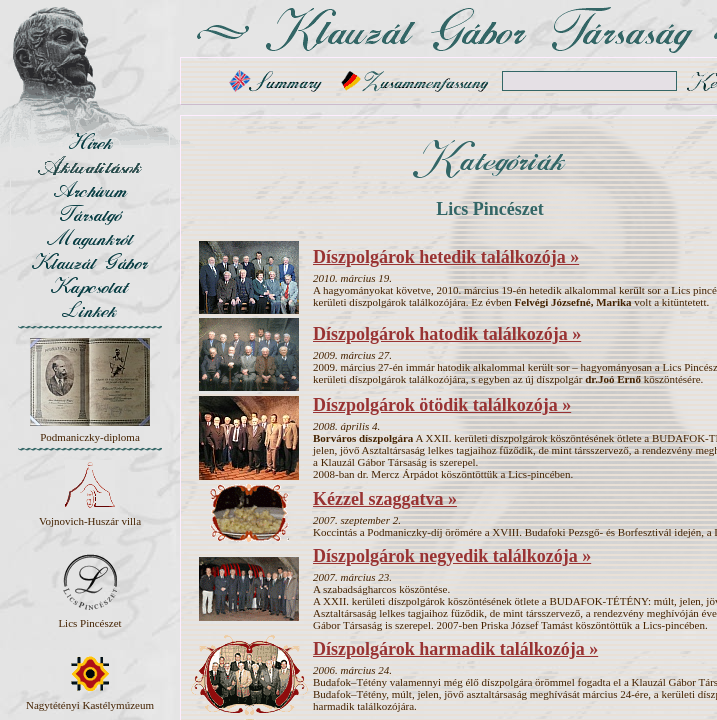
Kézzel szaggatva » (385, 499)
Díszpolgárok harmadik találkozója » (455, 649)
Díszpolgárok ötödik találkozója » (442, 405)
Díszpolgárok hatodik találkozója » (447, 334)
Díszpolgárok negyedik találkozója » (452, 556)
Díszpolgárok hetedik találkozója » (446, 257)
